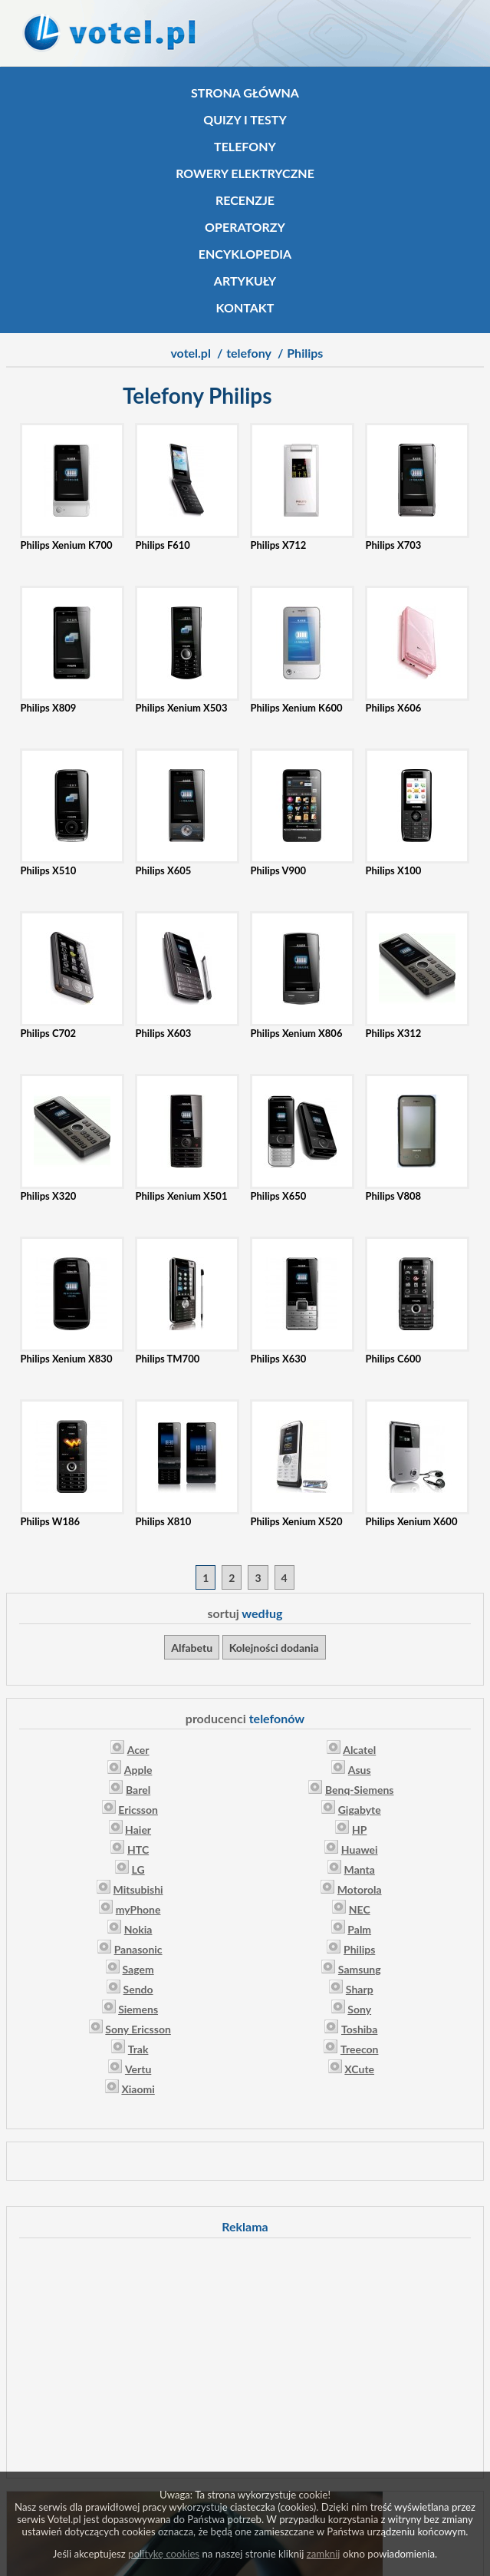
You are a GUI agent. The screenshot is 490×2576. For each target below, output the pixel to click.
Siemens (138, 2009)
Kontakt (245, 307)
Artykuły (245, 280)
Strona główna (245, 92)
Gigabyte (359, 1809)
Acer (138, 1749)
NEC (359, 1909)
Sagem (138, 1969)
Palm (359, 1929)
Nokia (138, 1929)
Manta (359, 1869)
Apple (138, 1769)
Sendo (138, 1989)
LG (138, 1869)
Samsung (359, 1969)
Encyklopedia (245, 253)
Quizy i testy (245, 119)
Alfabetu (191, 1647)
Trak (138, 2049)
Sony (359, 2009)
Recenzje (245, 200)
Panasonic (138, 1949)
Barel (138, 1789)
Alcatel (359, 1749)
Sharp (359, 1989)
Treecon (359, 2049)
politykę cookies (163, 2554)
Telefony (245, 146)
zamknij (323, 2554)
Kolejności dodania (274, 1647)
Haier (138, 1829)
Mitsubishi (138, 1889)
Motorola (359, 1889)
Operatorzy (245, 227)
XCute (359, 2069)
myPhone (138, 1909)
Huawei (359, 1849)
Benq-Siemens (359, 1789)
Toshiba (359, 2029)
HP (359, 1829)
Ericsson (138, 1809)
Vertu (138, 2069)
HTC (138, 1849)
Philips (359, 1949)
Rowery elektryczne (245, 173)
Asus (359, 1769)
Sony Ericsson (138, 2029)
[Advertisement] (245, 2355)
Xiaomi (137, 2088)
